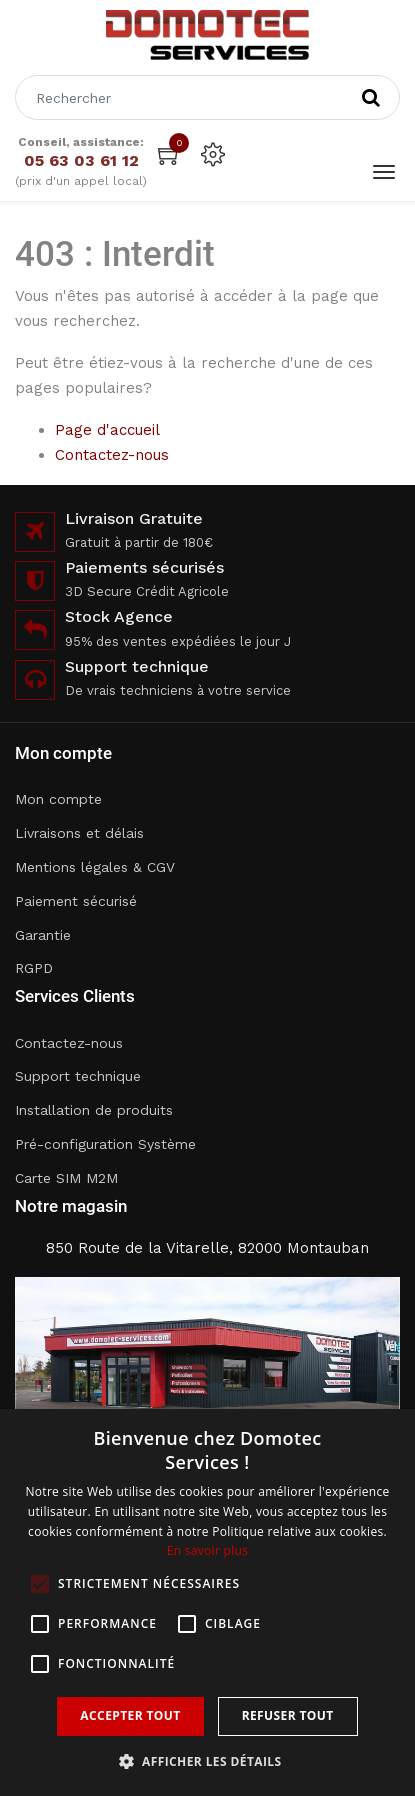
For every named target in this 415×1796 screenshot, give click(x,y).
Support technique (78, 1076)
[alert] (207, 1602)
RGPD (34, 968)
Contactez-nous (112, 455)
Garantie (43, 935)
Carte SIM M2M (66, 1178)
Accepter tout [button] (130, 1715)
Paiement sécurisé (76, 901)
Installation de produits (94, 1110)
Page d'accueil (107, 430)
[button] (208, 1761)
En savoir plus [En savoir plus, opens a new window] (207, 1550)
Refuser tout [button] (288, 1715)
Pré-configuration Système (105, 1144)
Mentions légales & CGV (95, 867)
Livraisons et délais (79, 833)
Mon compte (58, 799)
